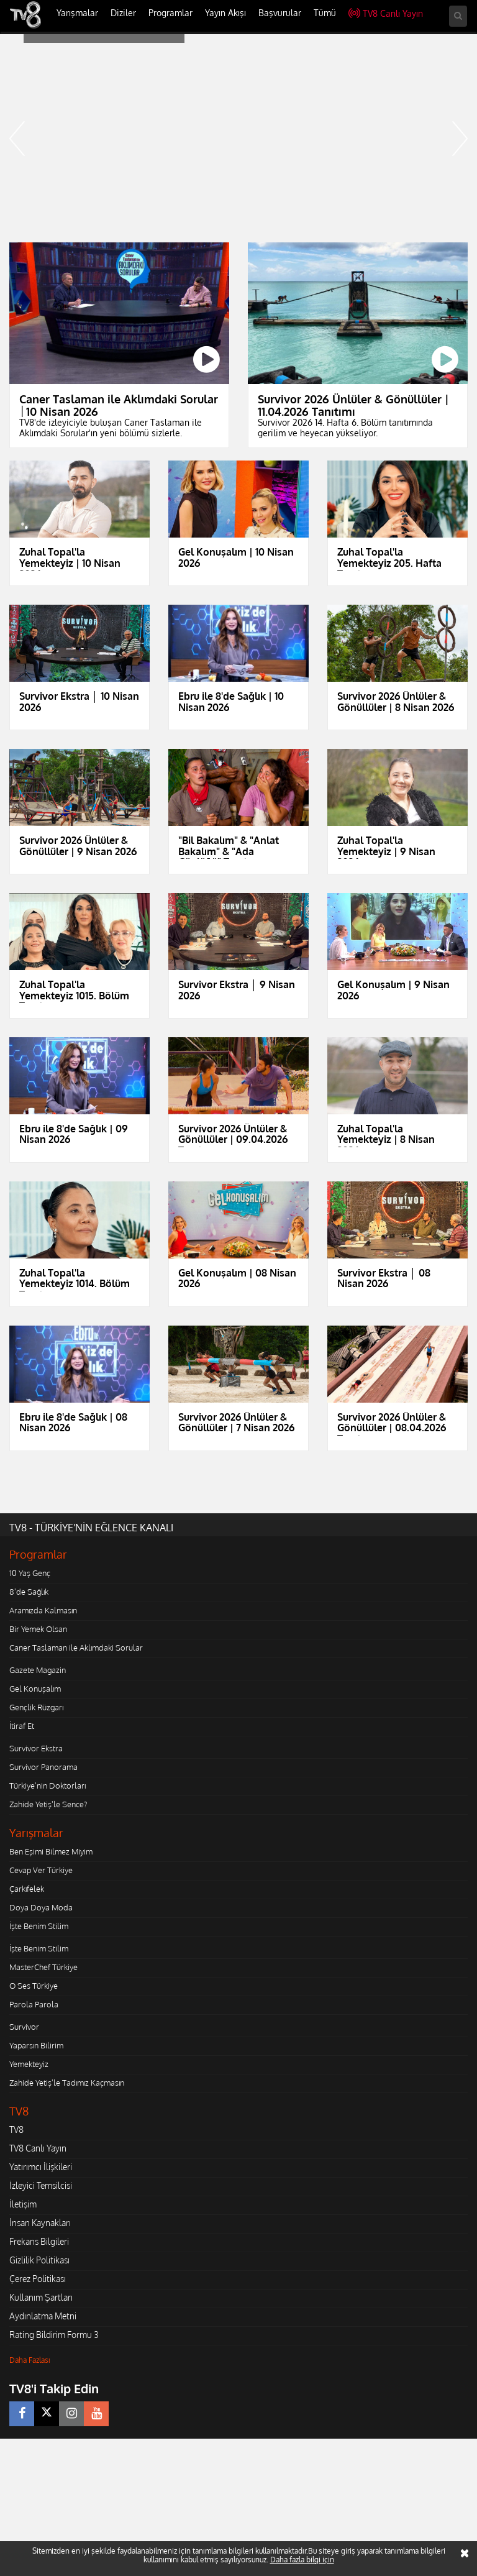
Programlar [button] (170, 12)
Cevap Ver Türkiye (41, 1870)
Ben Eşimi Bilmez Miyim (51, 1851)
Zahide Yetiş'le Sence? (48, 1804)
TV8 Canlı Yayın (385, 13)
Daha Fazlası (29, 2360)
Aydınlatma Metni (42, 2316)
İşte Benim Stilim (38, 1926)
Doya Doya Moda (41, 1907)
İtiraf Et (21, 1726)
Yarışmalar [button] (77, 12)
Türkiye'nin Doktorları (47, 1785)
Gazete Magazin (37, 1670)
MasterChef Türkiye (43, 1967)
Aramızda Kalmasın (43, 1610)
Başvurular (279, 12)
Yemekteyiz (28, 2064)
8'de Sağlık (28, 1592)
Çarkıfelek (26, 1889)
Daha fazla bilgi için (302, 2559)
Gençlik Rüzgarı (36, 1707)
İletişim (23, 2204)
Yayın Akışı (225, 12)
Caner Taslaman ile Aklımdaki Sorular (76, 1647)
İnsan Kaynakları (40, 2222)
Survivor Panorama (43, 1767)
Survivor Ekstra (36, 1748)
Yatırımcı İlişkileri (40, 2166)
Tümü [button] (325, 12)
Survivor (24, 2027)
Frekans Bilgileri (39, 2241)
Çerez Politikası (37, 2278)
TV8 (16, 2129)
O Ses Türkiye (33, 1986)
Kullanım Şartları (41, 2297)
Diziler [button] (123, 12)
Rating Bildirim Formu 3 (54, 2334)
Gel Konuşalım (35, 1689)
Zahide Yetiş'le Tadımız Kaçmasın (66, 2083)
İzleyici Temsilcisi (40, 2185)
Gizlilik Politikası (39, 2260)
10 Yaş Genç (29, 1573)
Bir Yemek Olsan (38, 1629)
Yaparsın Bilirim (36, 2045)
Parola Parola (33, 2004)
